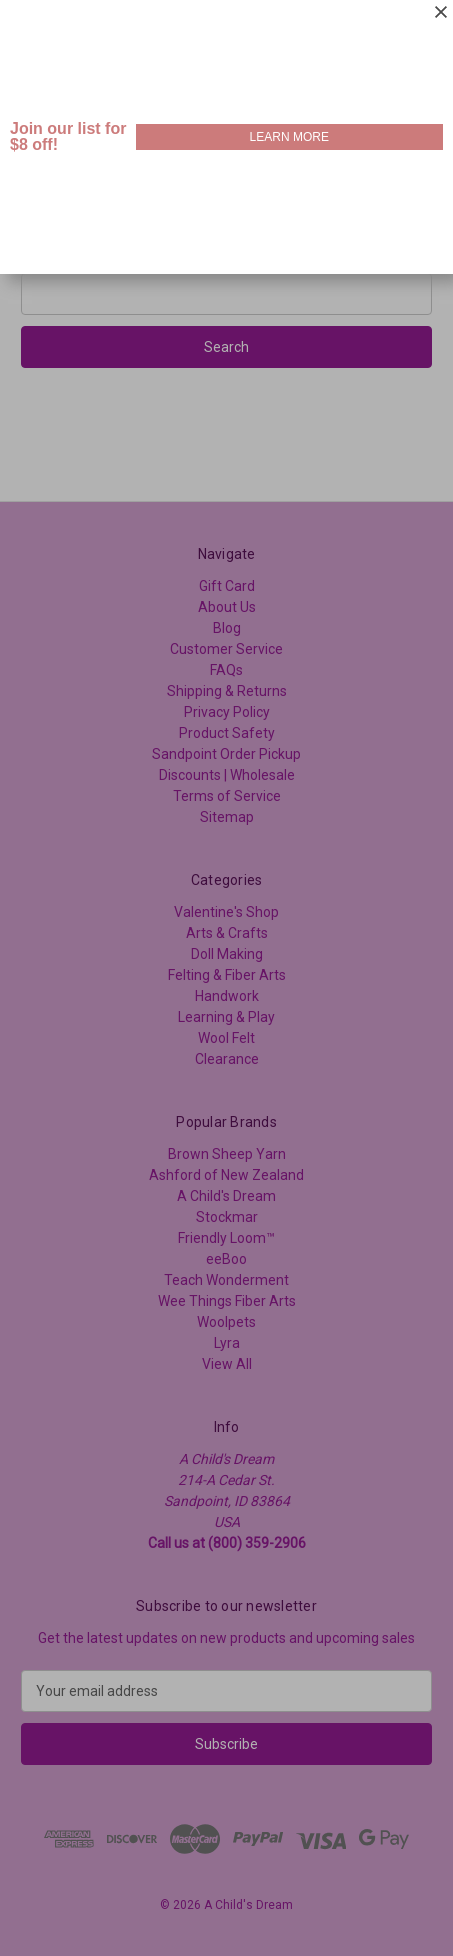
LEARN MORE (289, 137)
